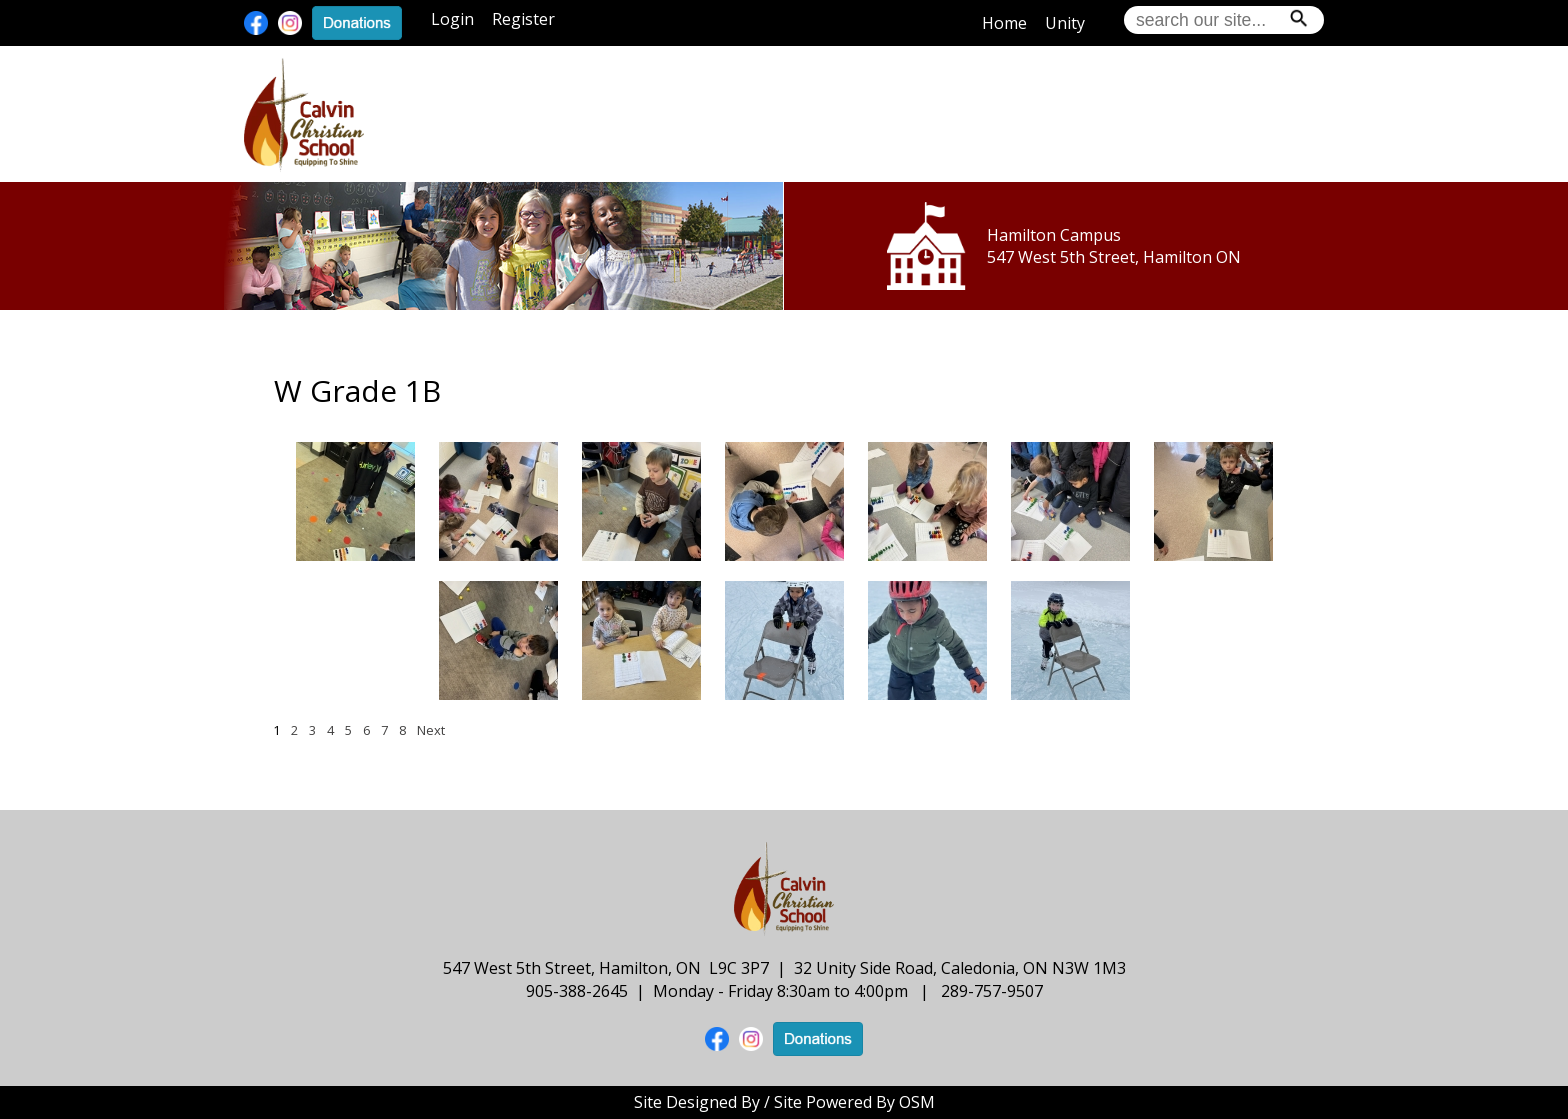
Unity (1065, 23)
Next (431, 730)
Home (1004, 23)
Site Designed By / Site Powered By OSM (784, 1102)
